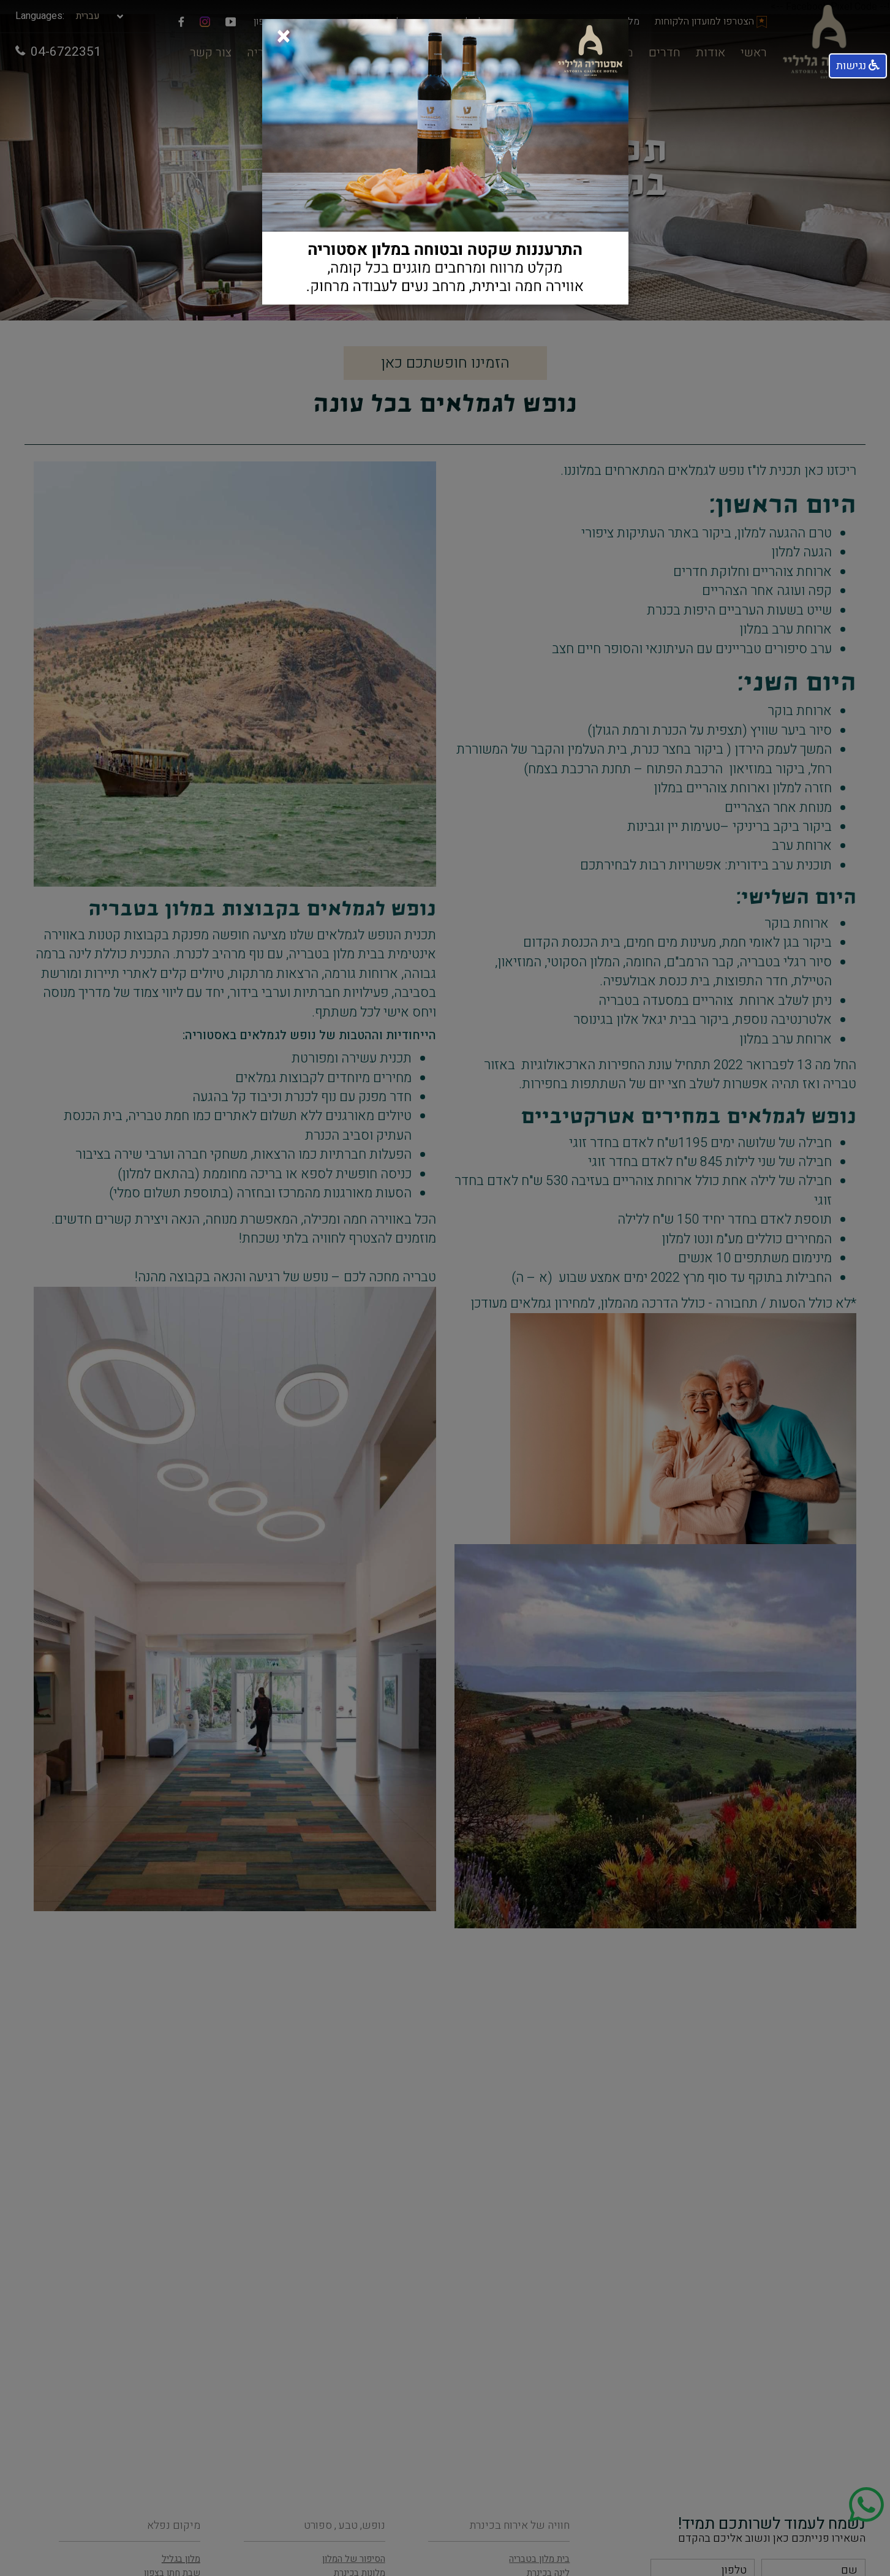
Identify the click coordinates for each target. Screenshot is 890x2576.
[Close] (283, 33)
